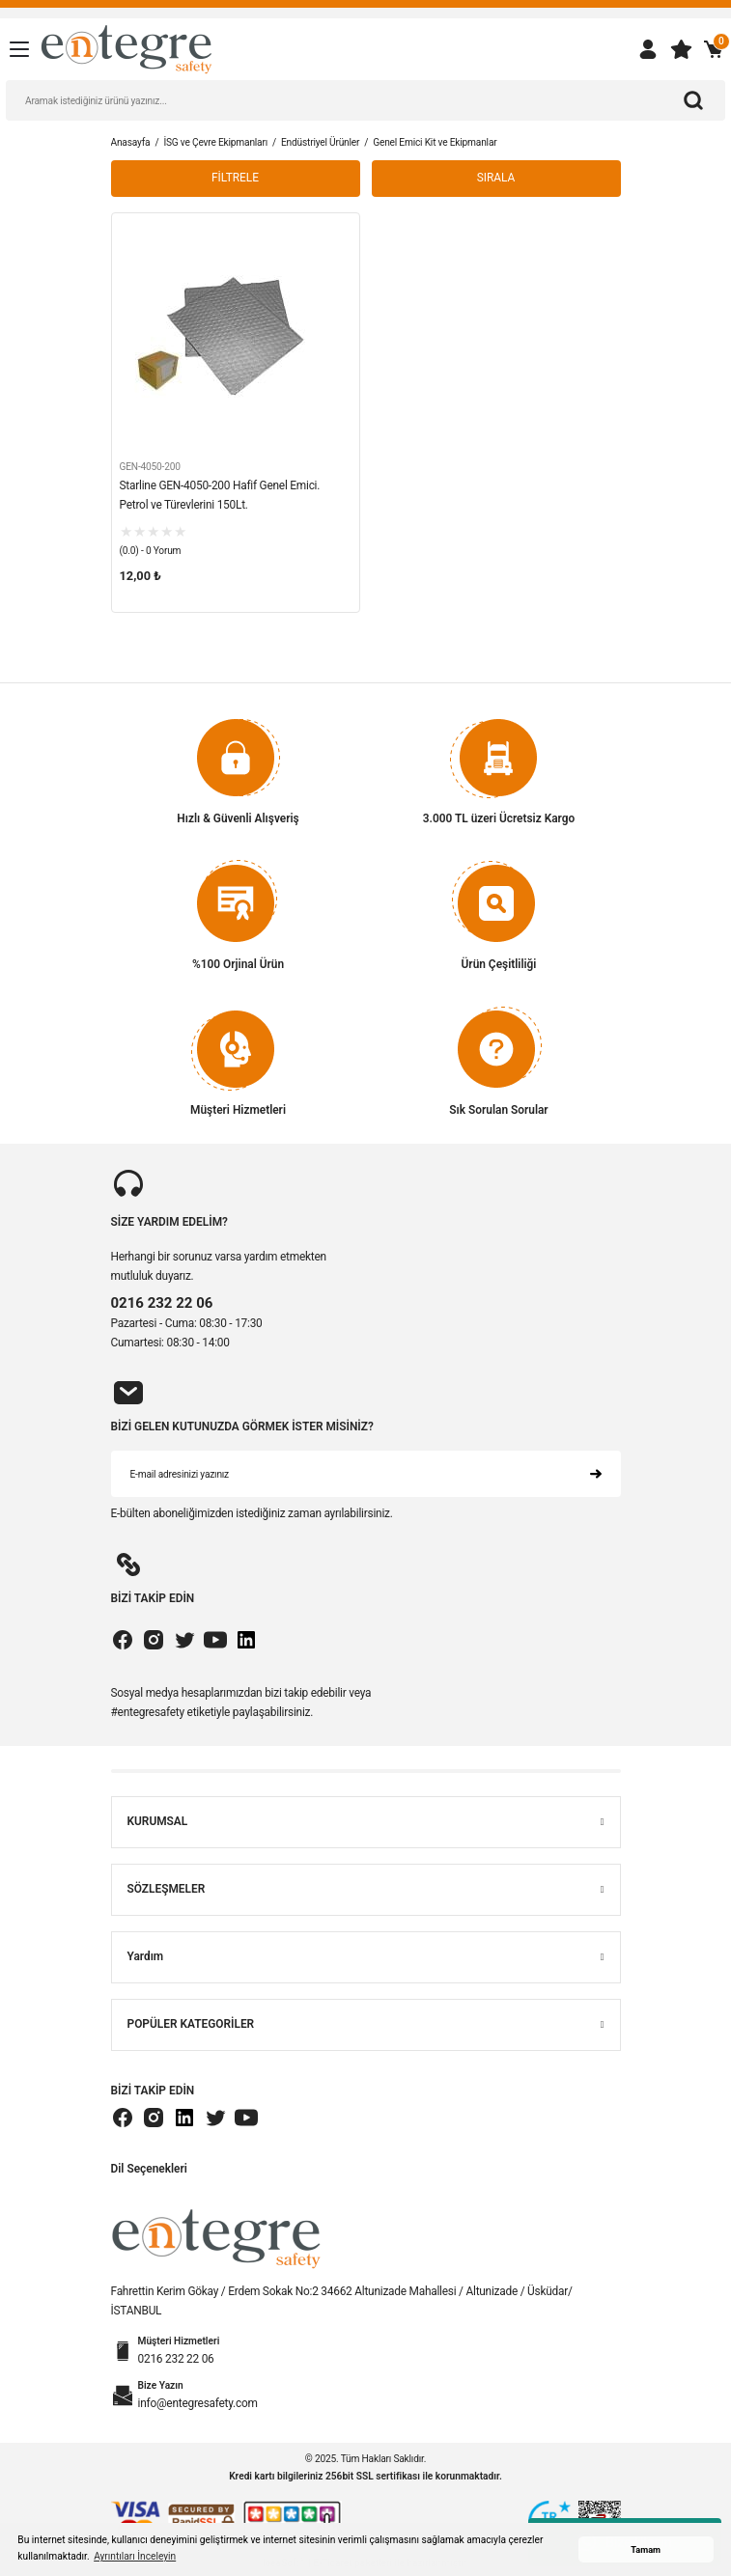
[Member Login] (648, 49)
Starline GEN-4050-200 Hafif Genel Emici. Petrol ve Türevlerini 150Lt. (220, 495)
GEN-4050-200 (150, 466)
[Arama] (693, 100)
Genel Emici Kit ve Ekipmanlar (434, 142)
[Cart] (713, 49)
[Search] (365, 100)
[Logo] (126, 48)
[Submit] (596, 1474)
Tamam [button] (646, 2549)
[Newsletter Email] (366, 1474)
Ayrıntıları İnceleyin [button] (135, 2556)
